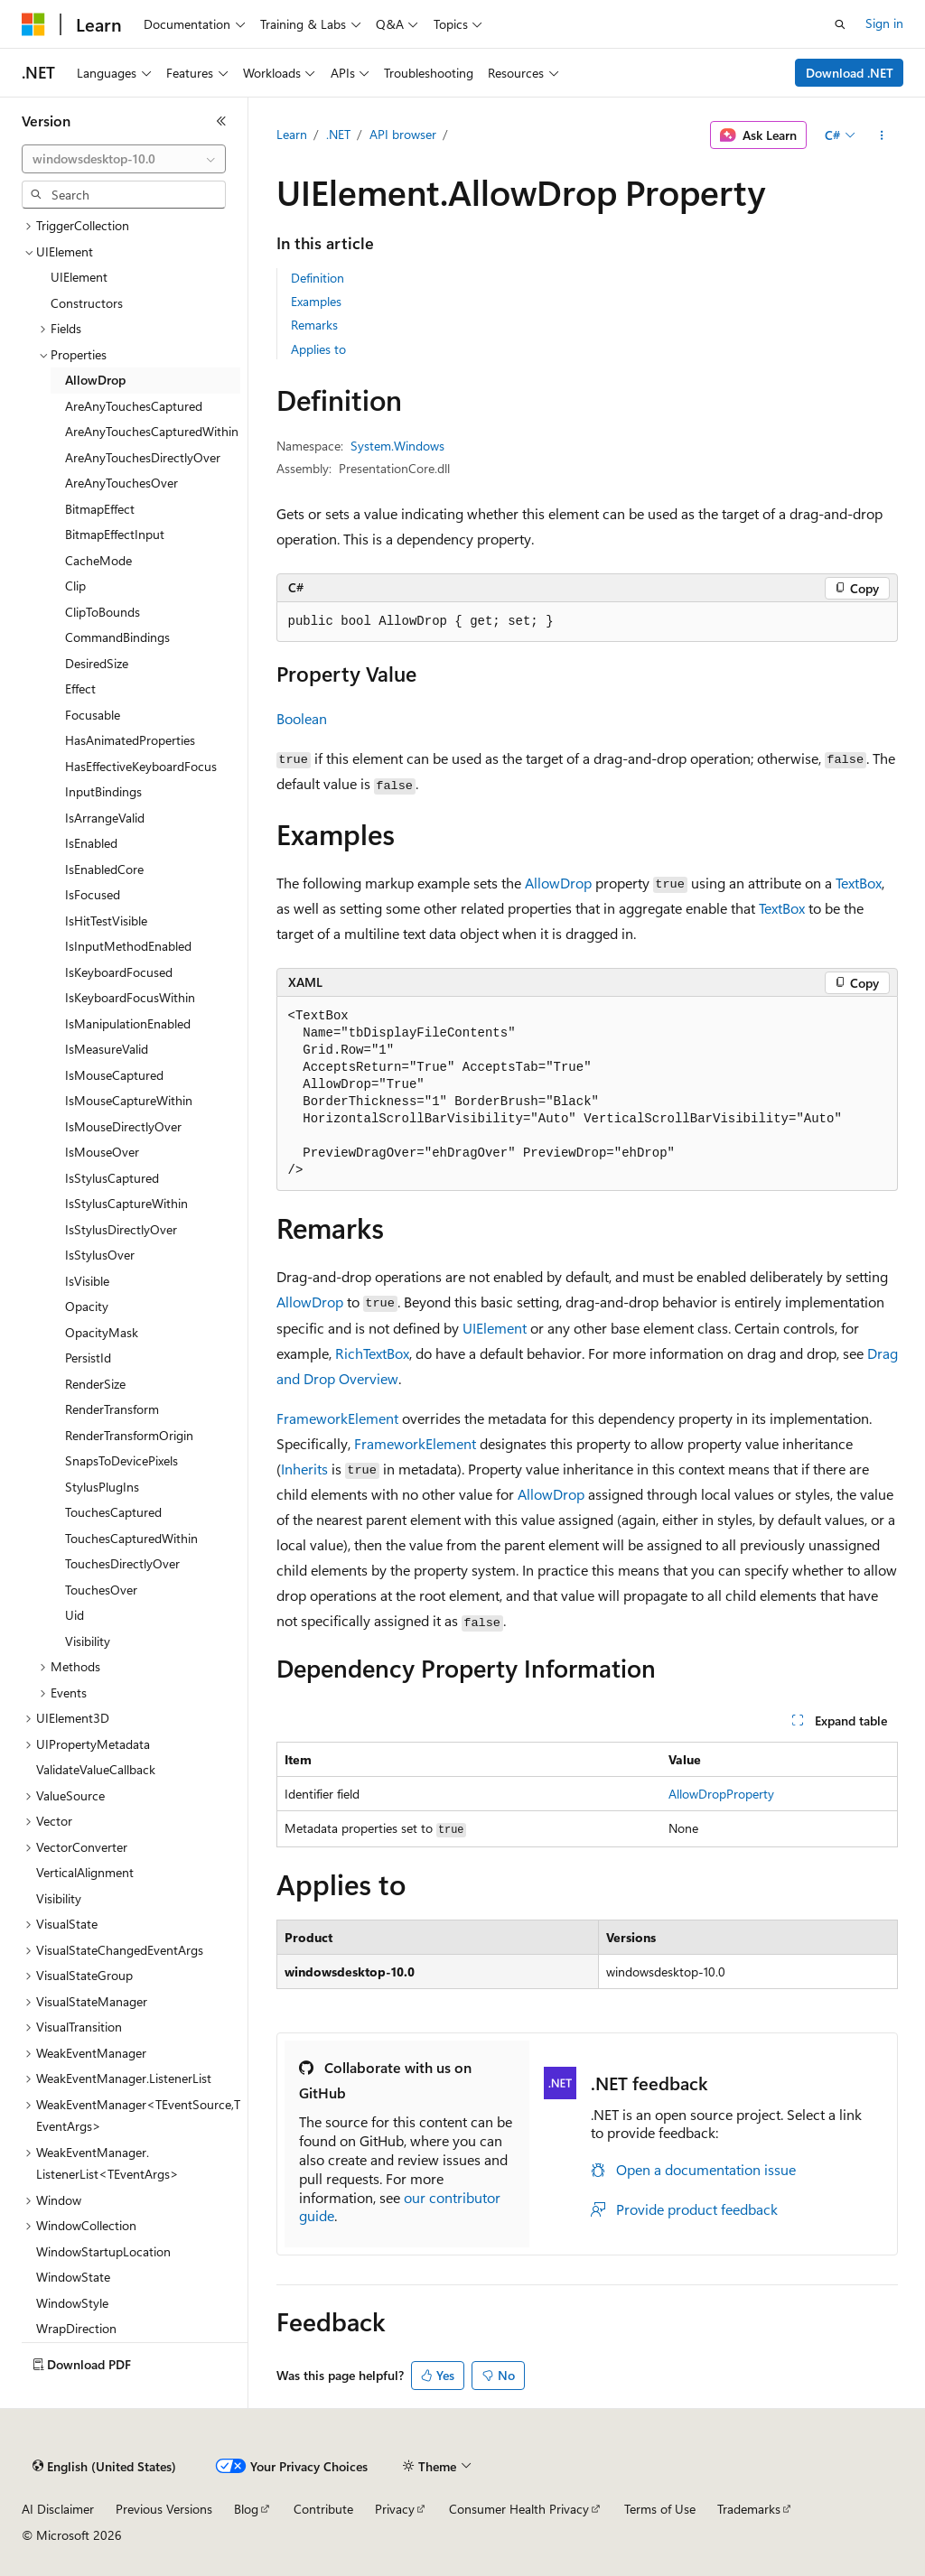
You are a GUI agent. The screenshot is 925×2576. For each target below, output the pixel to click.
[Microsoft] (33, 24)
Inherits (304, 1468)
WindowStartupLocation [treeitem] (103, 2251)
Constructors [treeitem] (87, 303)
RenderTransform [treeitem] (112, 1409)
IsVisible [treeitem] (87, 1280)
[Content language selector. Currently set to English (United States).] (104, 2466)
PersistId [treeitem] (88, 1357)
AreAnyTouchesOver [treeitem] (121, 482)
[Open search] (840, 24)
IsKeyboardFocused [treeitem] (119, 972)
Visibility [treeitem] (87, 1641)
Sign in (884, 23)
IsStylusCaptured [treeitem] (112, 1177)
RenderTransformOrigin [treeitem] (129, 1435)
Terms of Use (660, 2508)
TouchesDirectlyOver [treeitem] (122, 1563)
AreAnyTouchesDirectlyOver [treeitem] (142, 457)
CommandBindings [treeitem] (117, 637)
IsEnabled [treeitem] (91, 842)
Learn (291, 134)
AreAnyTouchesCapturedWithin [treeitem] (151, 431)
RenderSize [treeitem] (95, 1383)
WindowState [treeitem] (73, 2276)
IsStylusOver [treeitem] (100, 1254)
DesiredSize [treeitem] (96, 663)
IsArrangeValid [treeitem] (105, 817)
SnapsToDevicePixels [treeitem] (121, 1460)
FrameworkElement (337, 1418)
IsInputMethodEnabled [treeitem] (128, 945)
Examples (316, 301)
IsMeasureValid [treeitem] (106, 1048)
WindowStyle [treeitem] (72, 2302)
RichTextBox (372, 1353)
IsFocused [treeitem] (92, 894)
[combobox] (124, 158)
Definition (317, 277)
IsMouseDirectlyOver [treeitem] (123, 1126)
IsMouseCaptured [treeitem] (114, 1074)
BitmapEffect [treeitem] (100, 508)
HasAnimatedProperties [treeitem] (130, 740)
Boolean (301, 718)
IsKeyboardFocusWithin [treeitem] (130, 997)
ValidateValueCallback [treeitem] (95, 1769)
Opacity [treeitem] (86, 1306)
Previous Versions (164, 2508)
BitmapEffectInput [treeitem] (114, 534)
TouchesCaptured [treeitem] (113, 1511)
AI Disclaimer (58, 2508)
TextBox (859, 882)
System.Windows (397, 445)
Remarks (314, 324)
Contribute (323, 2508)
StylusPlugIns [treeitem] (102, 1486)
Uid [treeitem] (74, 1614)
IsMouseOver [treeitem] (102, 1151)
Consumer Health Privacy (519, 2508)
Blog (246, 2508)
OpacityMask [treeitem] (101, 1332)
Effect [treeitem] (80, 688)
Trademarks (748, 2508)
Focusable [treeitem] (92, 714)
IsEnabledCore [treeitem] (104, 869)
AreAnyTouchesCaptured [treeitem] (133, 405)
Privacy (395, 2508)
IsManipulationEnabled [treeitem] (128, 1023)
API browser (402, 134)
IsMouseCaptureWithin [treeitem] (128, 1100)
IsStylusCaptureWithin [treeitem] (126, 1203)
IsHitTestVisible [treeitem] (106, 920)
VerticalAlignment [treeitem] (85, 1872)
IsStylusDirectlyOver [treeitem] (121, 1229)
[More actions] (881, 135)
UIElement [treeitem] (79, 276)
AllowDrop (558, 882)
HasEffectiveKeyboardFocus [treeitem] (141, 766)
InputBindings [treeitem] (103, 791)
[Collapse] (221, 121)
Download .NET (849, 72)
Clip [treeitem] (75, 585)
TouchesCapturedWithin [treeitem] (131, 1538)
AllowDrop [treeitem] (95, 379)
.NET (338, 134)
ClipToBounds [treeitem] (102, 611)
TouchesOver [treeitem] (101, 1589)
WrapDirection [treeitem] (76, 2328)
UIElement (494, 1327)
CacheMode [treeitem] (98, 560)
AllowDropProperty (721, 1793)
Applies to (318, 349)
